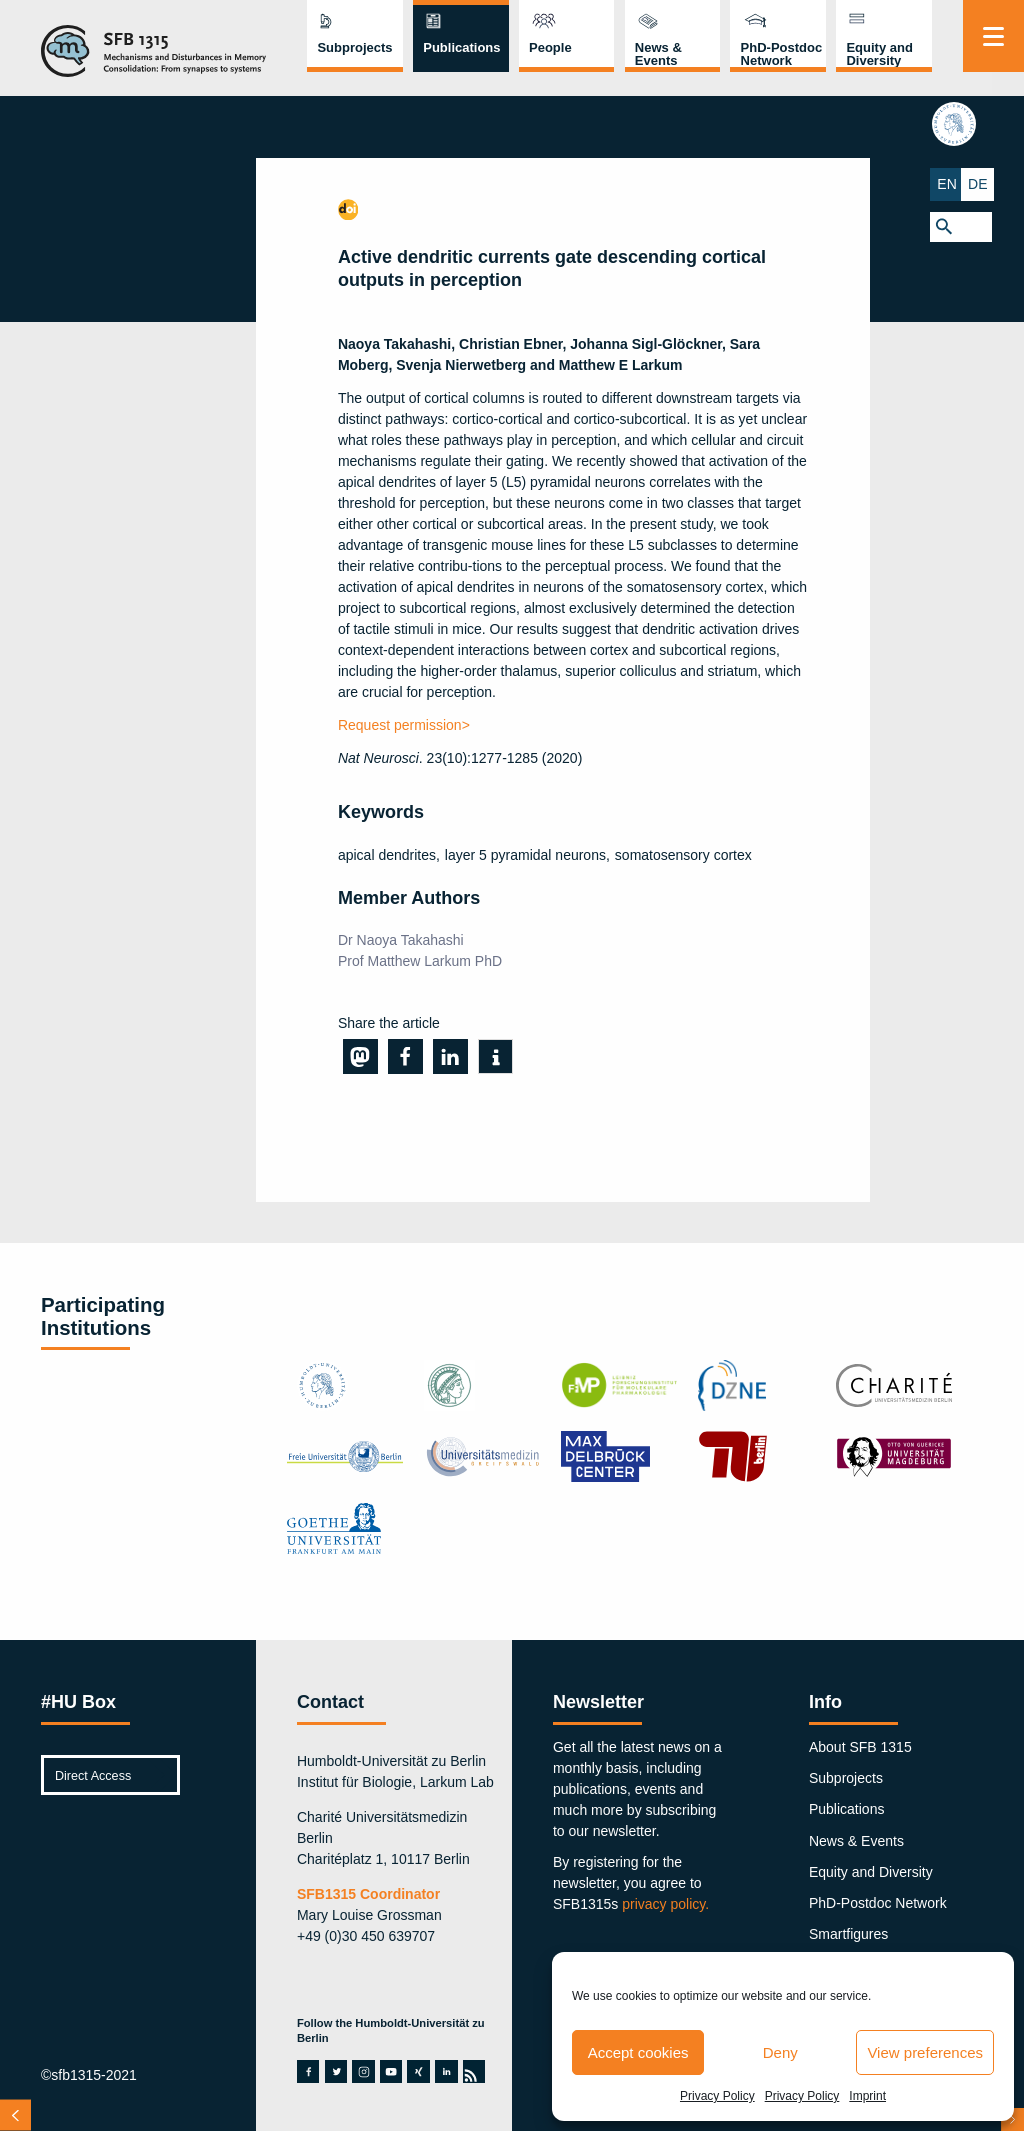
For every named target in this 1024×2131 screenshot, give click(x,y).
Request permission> (404, 725)
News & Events (658, 54)
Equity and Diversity (879, 54)
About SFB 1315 (860, 1747)
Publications (461, 47)
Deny (780, 2052)
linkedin (446, 2071)
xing (418, 2071)
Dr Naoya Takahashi (401, 940)
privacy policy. (665, 1904)
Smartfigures (848, 1934)
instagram (363, 2071)
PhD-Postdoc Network (782, 54)
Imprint (867, 2096)
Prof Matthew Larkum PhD (420, 961)
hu (993, 126)
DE (1008, 183)
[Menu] (993, 36)
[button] (993, 224)
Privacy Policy (717, 2096)
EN (977, 183)
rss (473, 2071)
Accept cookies (638, 2052)
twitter (336, 2071)
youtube (391, 2071)
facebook (308, 2071)
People (550, 47)
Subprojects (354, 47)
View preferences (925, 2052)
